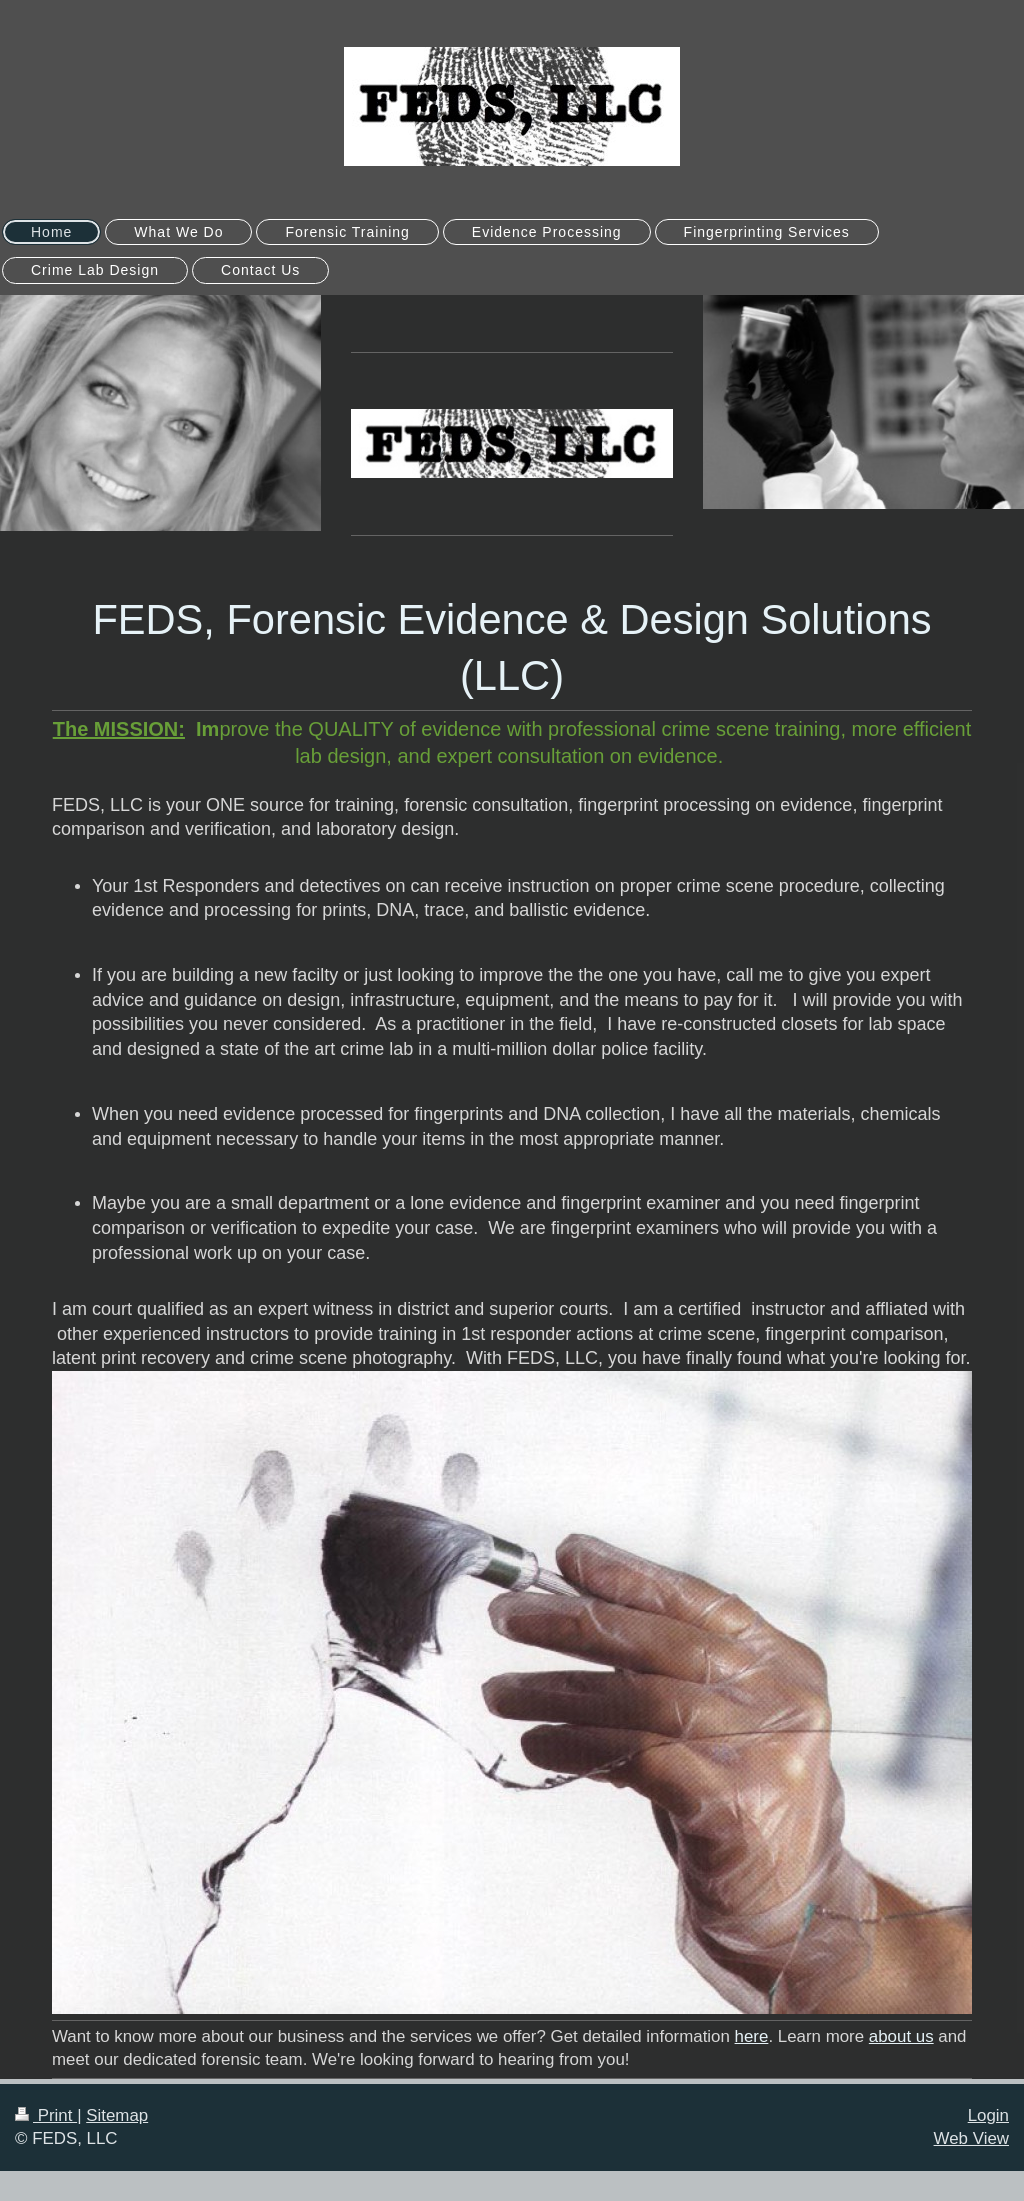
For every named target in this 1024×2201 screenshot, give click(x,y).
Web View (971, 2138)
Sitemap (117, 2115)
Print (46, 2115)
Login (988, 2115)
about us (901, 2036)
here (752, 2036)
